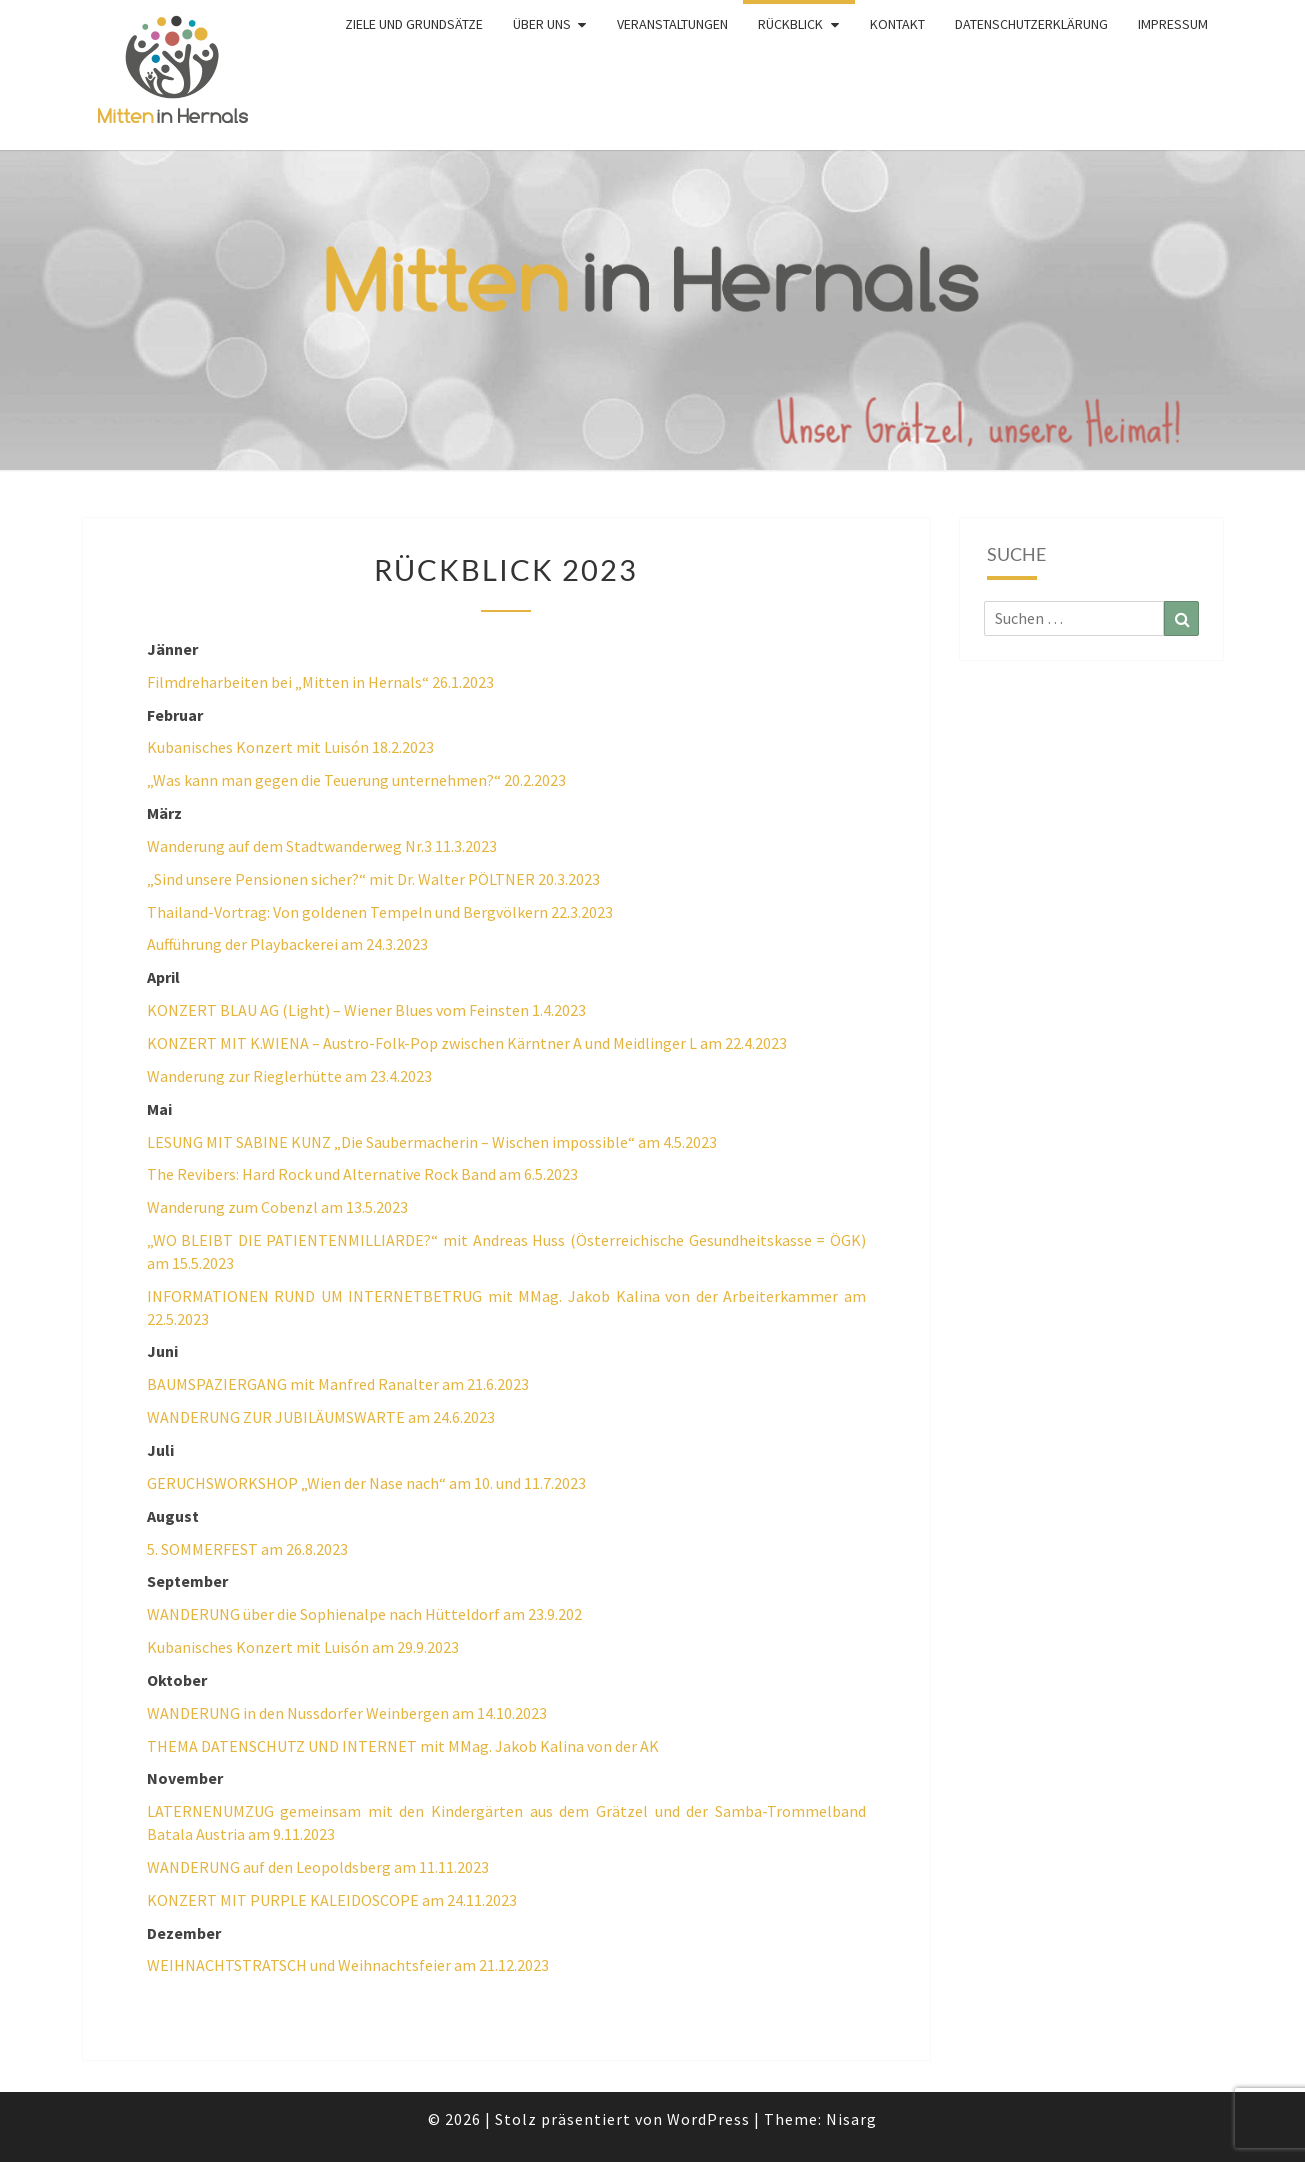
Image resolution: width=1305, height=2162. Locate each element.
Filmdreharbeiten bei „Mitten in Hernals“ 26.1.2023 (320, 682)
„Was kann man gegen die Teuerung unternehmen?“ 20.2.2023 (356, 780)
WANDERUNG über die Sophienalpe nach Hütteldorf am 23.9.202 (364, 1614)
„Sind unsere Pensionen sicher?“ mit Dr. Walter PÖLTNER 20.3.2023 (373, 879)
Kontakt (897, 24)
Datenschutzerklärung (1031, 24)
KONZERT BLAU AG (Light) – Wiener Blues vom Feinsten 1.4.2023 (366, 1010)
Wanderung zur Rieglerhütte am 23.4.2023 (289, 1076)
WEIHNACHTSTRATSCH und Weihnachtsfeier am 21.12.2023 (348, 1965)
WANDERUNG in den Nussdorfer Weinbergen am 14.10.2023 (347, 1713)
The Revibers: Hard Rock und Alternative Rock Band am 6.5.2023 (362, 1174)
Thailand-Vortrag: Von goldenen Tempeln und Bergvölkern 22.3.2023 (380, 912)
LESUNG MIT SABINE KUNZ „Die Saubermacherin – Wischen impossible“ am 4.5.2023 (432, 1142)
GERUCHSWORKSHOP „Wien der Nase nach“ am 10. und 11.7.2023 (366, 1483)
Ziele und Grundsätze (414, 24)
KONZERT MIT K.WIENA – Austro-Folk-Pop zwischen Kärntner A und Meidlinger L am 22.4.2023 (467, 1043)
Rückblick (790, 24)
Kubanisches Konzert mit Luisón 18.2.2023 (290, 747)
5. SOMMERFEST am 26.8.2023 (247, 1549)
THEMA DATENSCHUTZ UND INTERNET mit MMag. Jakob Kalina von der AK (403, 1746)
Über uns (542, 24)
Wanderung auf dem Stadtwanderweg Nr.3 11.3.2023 (322, 846)
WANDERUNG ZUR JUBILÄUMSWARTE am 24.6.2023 (321, 1417)
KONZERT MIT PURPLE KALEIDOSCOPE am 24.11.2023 (332, 1900)
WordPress (708, 2119)
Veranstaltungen (672, 24)
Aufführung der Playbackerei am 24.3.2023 (287, 944)
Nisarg (851, 2119)
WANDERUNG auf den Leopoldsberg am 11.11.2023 (318, 1867)
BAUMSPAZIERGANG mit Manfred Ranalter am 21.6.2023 (338, 1384)
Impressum (1173, 24)
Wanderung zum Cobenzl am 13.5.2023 (277, 1207)
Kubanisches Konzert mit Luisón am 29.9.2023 (303, 1647)
